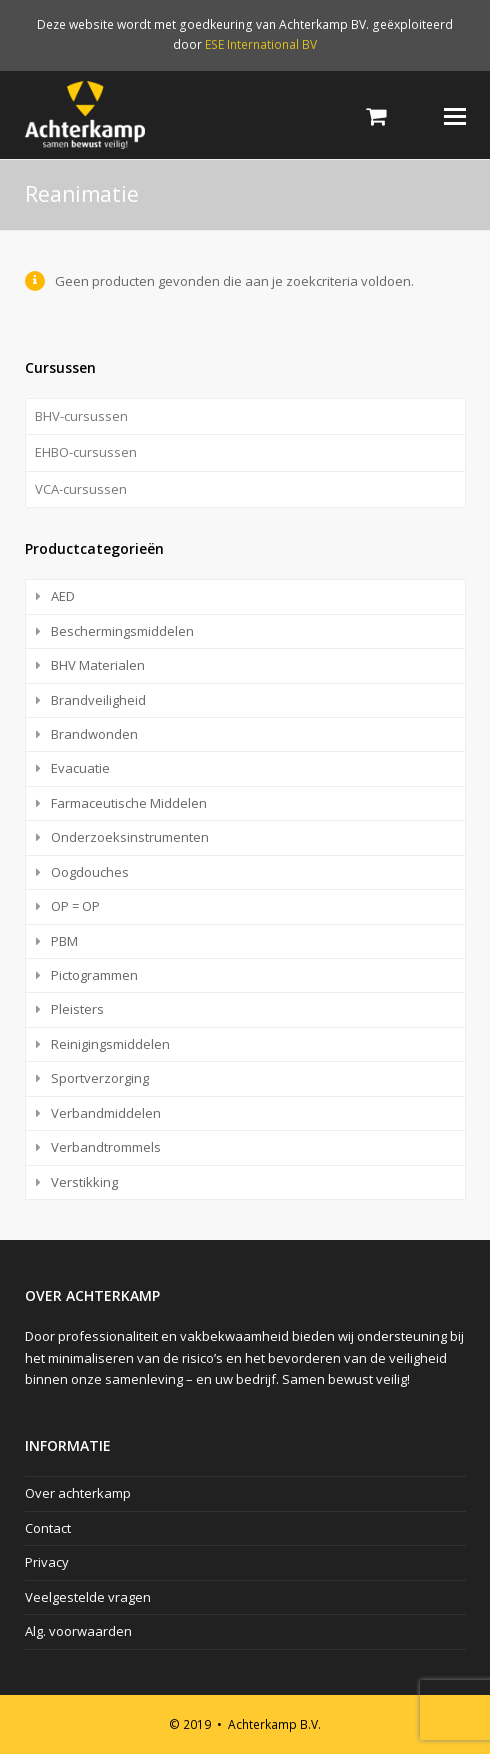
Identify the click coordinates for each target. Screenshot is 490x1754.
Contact (48, 1528)
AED (63, 596)
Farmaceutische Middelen (129, 803)
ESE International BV (261, 44)
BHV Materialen (98, 665)
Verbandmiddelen (106, 1113)
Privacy (47, 1562)
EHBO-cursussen (86, 452)
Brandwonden (94, 734)
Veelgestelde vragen (88, 1597)
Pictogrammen (94, 975)
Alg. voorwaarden (78, 1631)
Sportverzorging (100, 1078)
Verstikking (84, 1182)
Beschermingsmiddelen (122, 631)
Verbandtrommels (106, 1147)
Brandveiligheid (98, 700)
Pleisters (77, 1009)
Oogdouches (90, 872)
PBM (64, 941)
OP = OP (75, 906)
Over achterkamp (78, 1493)
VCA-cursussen (81, 489)
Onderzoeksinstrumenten (130, 837)
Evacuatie (80, 768)
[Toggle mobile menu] (455, 115)
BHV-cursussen (81, 416)
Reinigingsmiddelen (110, 1044)
